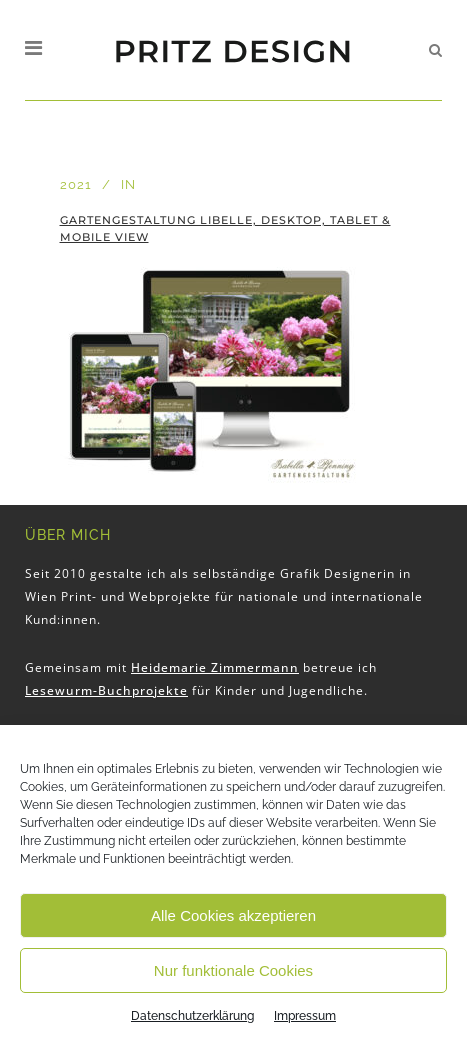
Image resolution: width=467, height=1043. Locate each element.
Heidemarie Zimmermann (215, 667)
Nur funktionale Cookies (233, 970)
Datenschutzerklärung (192, 1016)
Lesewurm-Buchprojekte (106, 690)
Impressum (305, 1016)
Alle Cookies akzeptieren (233, 915)
